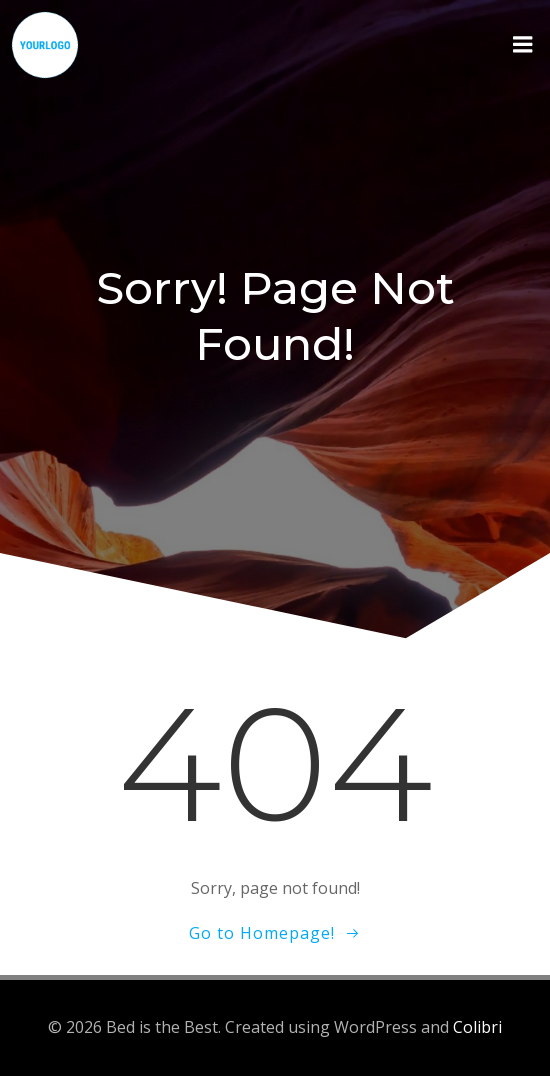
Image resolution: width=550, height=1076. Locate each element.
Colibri (477, 1027)
